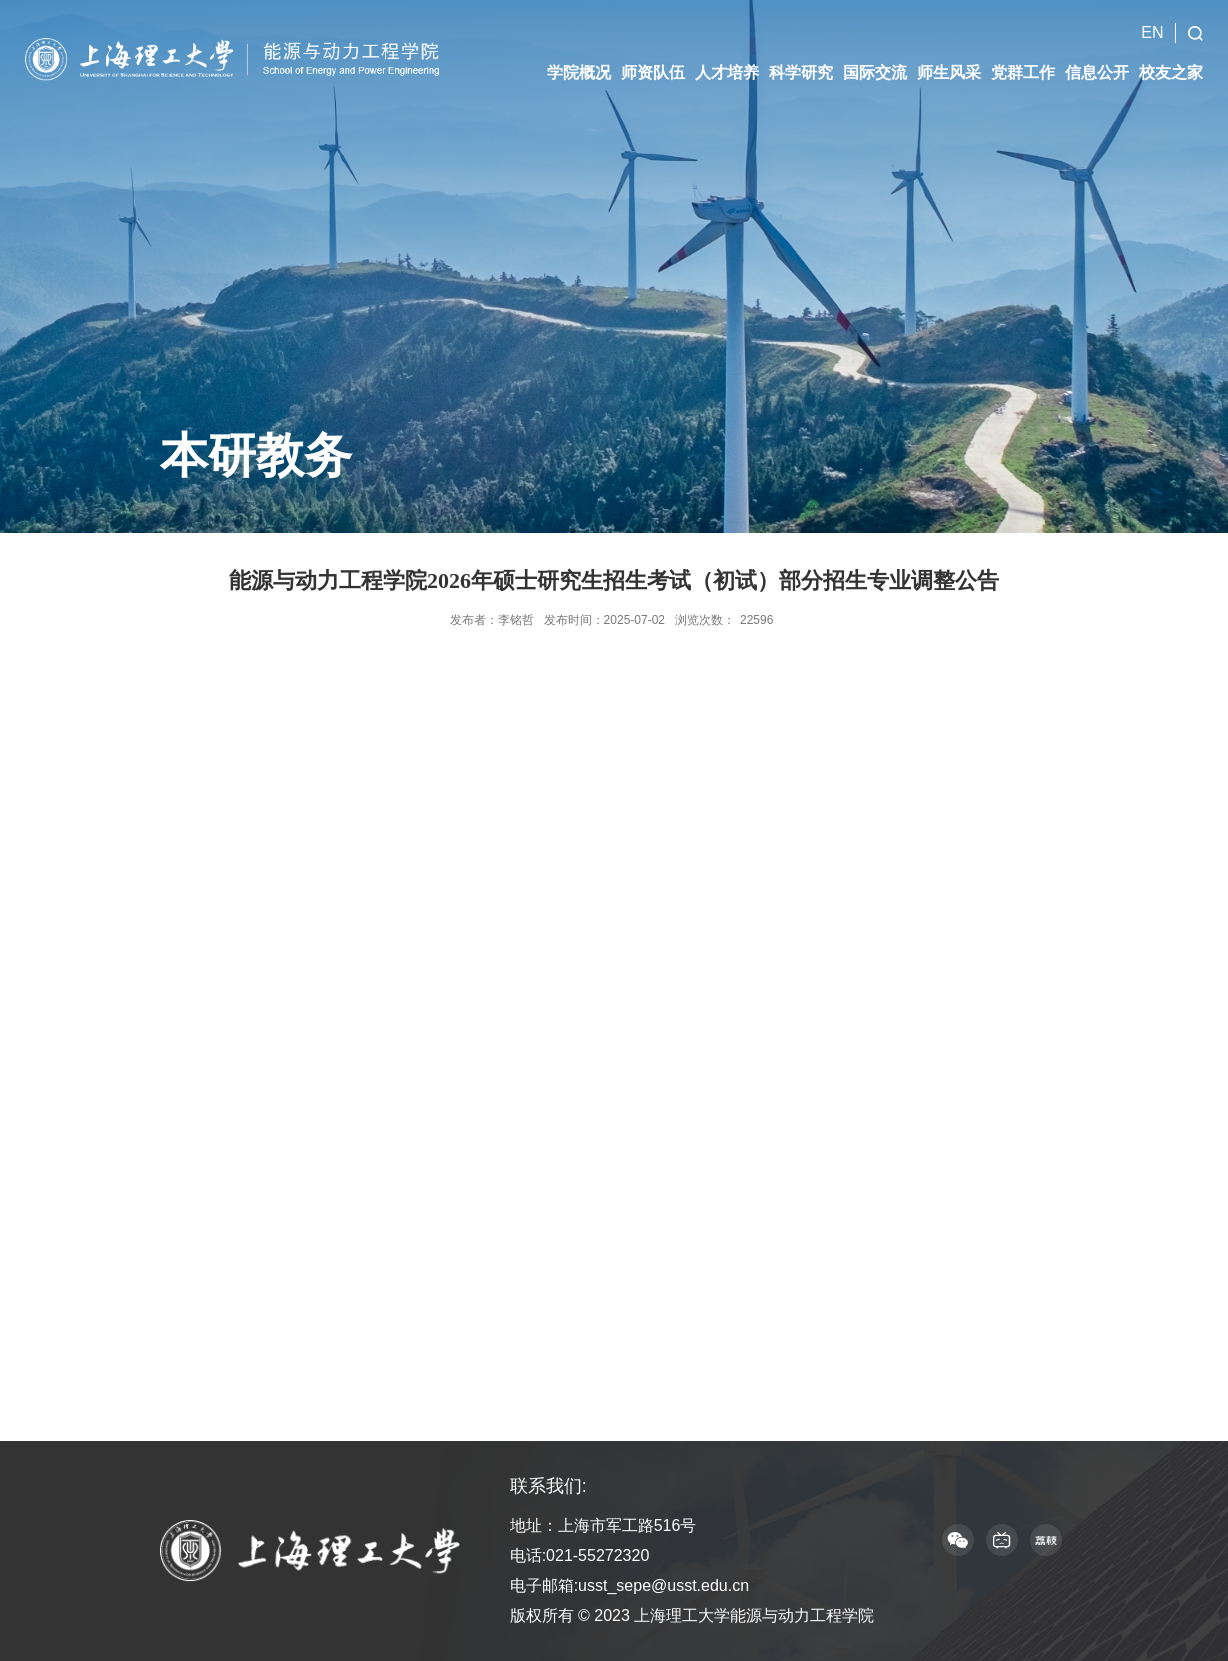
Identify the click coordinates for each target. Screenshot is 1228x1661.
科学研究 (801, 61)
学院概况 (579, 61)
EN (1152, 21)
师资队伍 (653, 61)
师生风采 (949, 61)
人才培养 (727, 61)
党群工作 (1023, 61)
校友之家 (1171, 61)
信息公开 (1097, 61)
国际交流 (875, 61)
